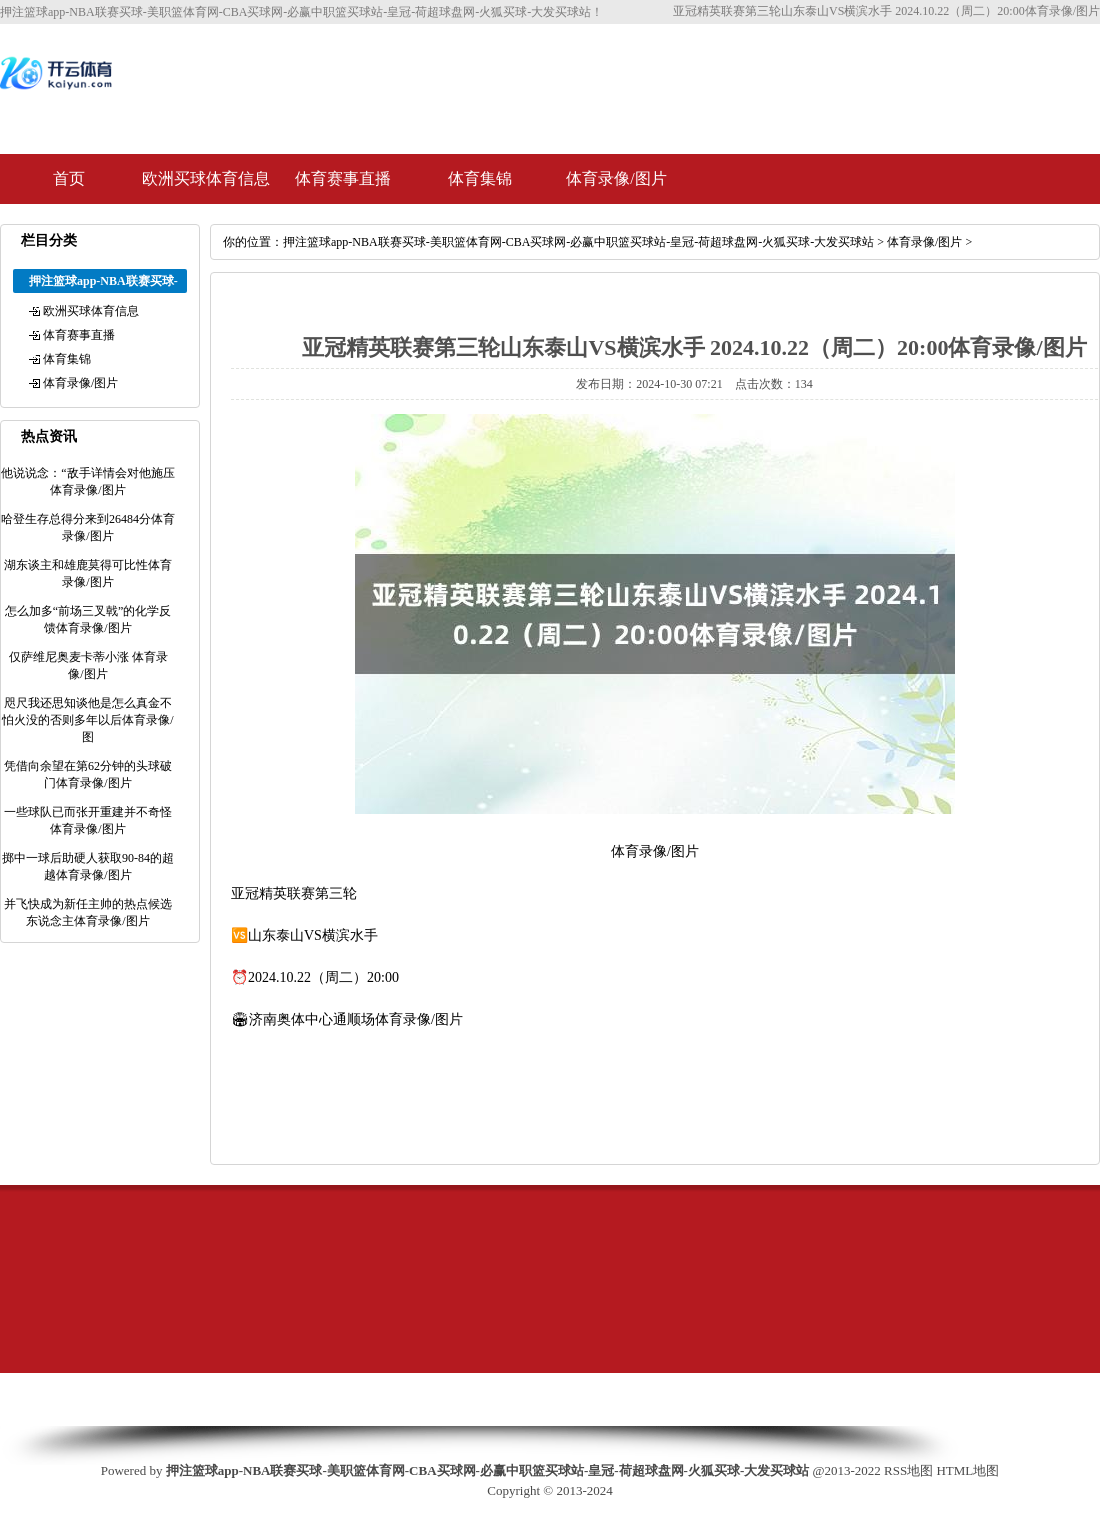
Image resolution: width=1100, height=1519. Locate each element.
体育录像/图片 (616, 178)
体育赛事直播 (343, 178)
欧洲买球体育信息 (206, 178)
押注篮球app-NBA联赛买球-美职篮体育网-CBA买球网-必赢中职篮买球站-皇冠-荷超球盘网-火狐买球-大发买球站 (578, 242)
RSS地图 (908, 1470)
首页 (69, 178)
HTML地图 (967, 1470)
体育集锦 (480, 178)
